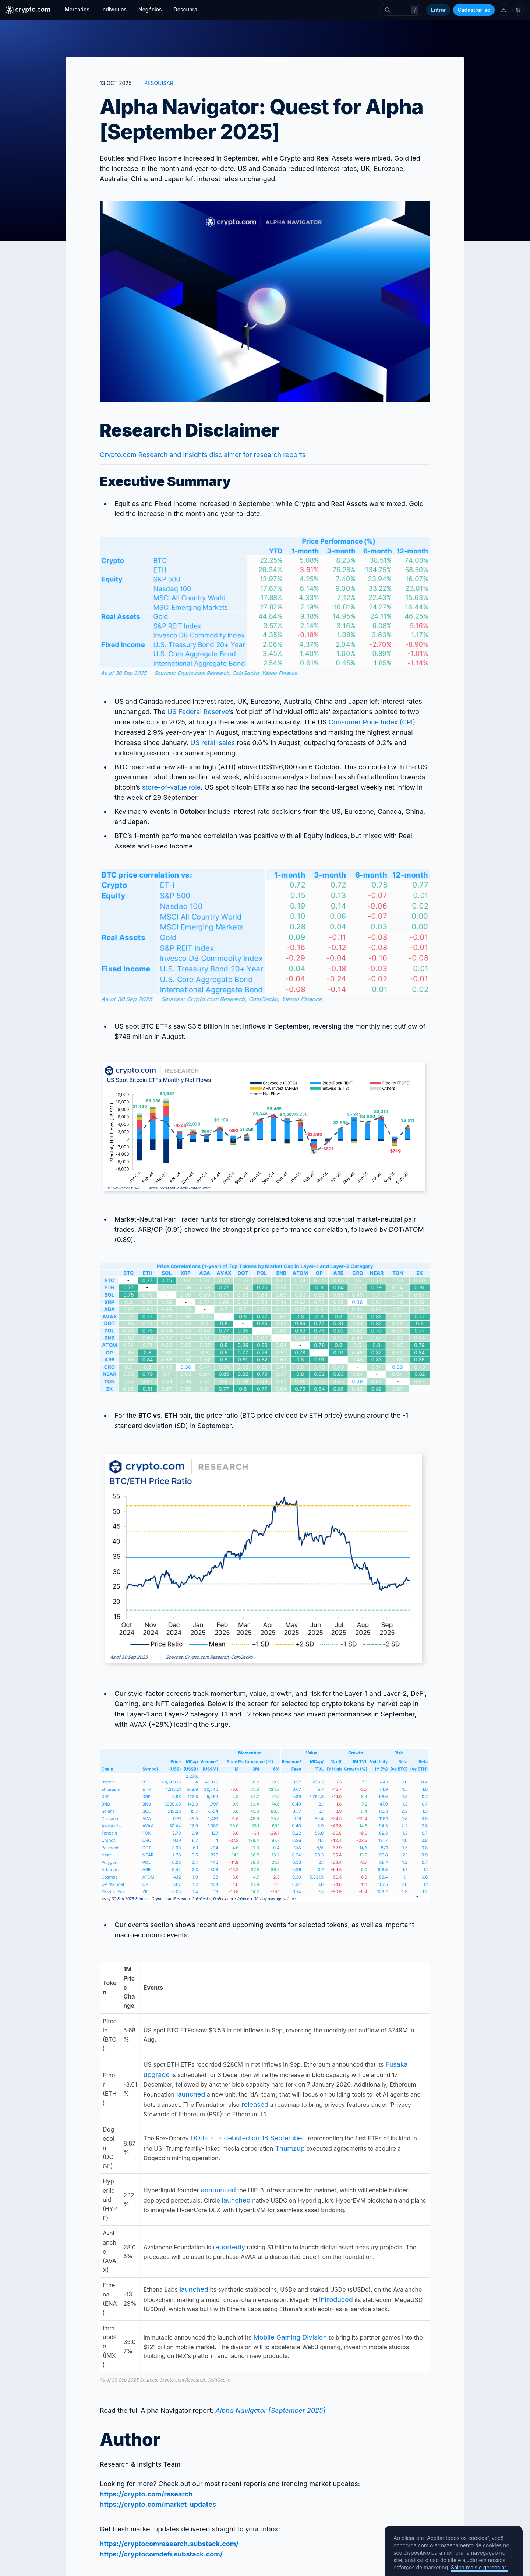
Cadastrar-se (473, 10)
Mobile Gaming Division (289, 2337)
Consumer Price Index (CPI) (371, 722)
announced (217, 2190)
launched (189, 2094)
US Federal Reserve (197, 712)
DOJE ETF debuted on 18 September (246, 2138)
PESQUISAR (158, 83)
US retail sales (211, 742)
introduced (335, 2299)
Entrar (438, 10)
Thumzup (288, 2148)
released (254, 2104)
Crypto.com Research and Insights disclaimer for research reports (202, 454)
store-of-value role (170, 787)
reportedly (228, 2247)
